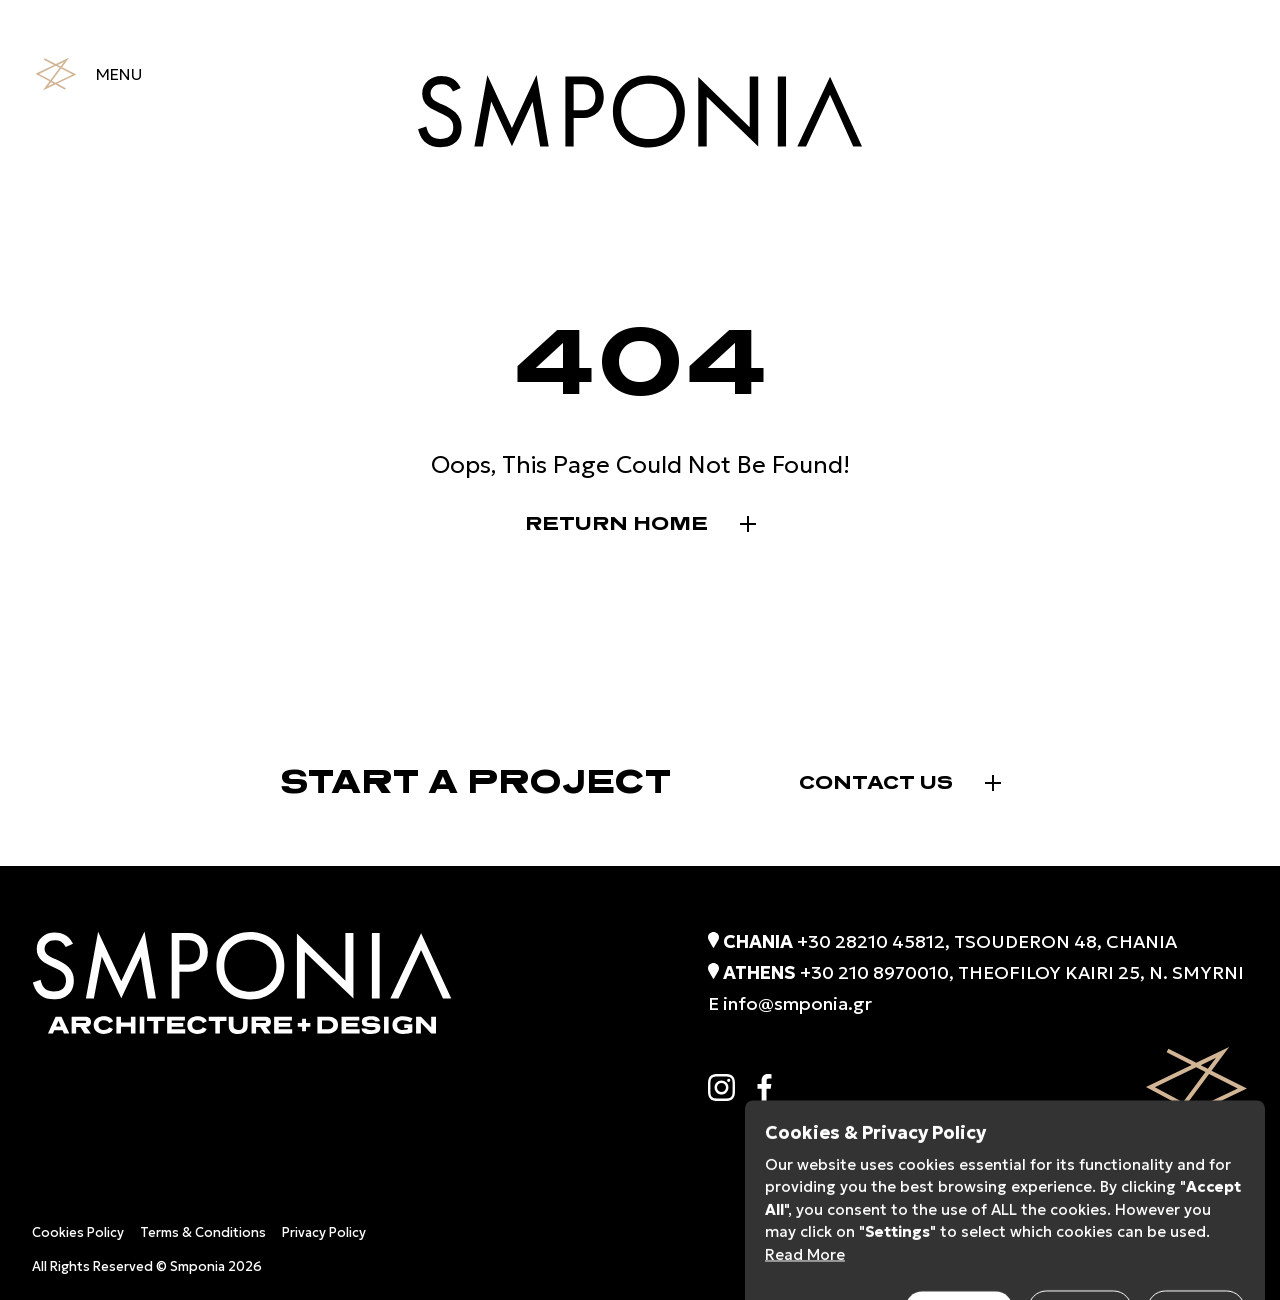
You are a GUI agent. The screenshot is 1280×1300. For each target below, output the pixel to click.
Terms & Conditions (203, 1232)
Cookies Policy (78, 1232)
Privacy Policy (324, 1232)
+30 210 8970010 (874, 972)
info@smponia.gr (797, 1003)
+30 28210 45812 (871, 941)
